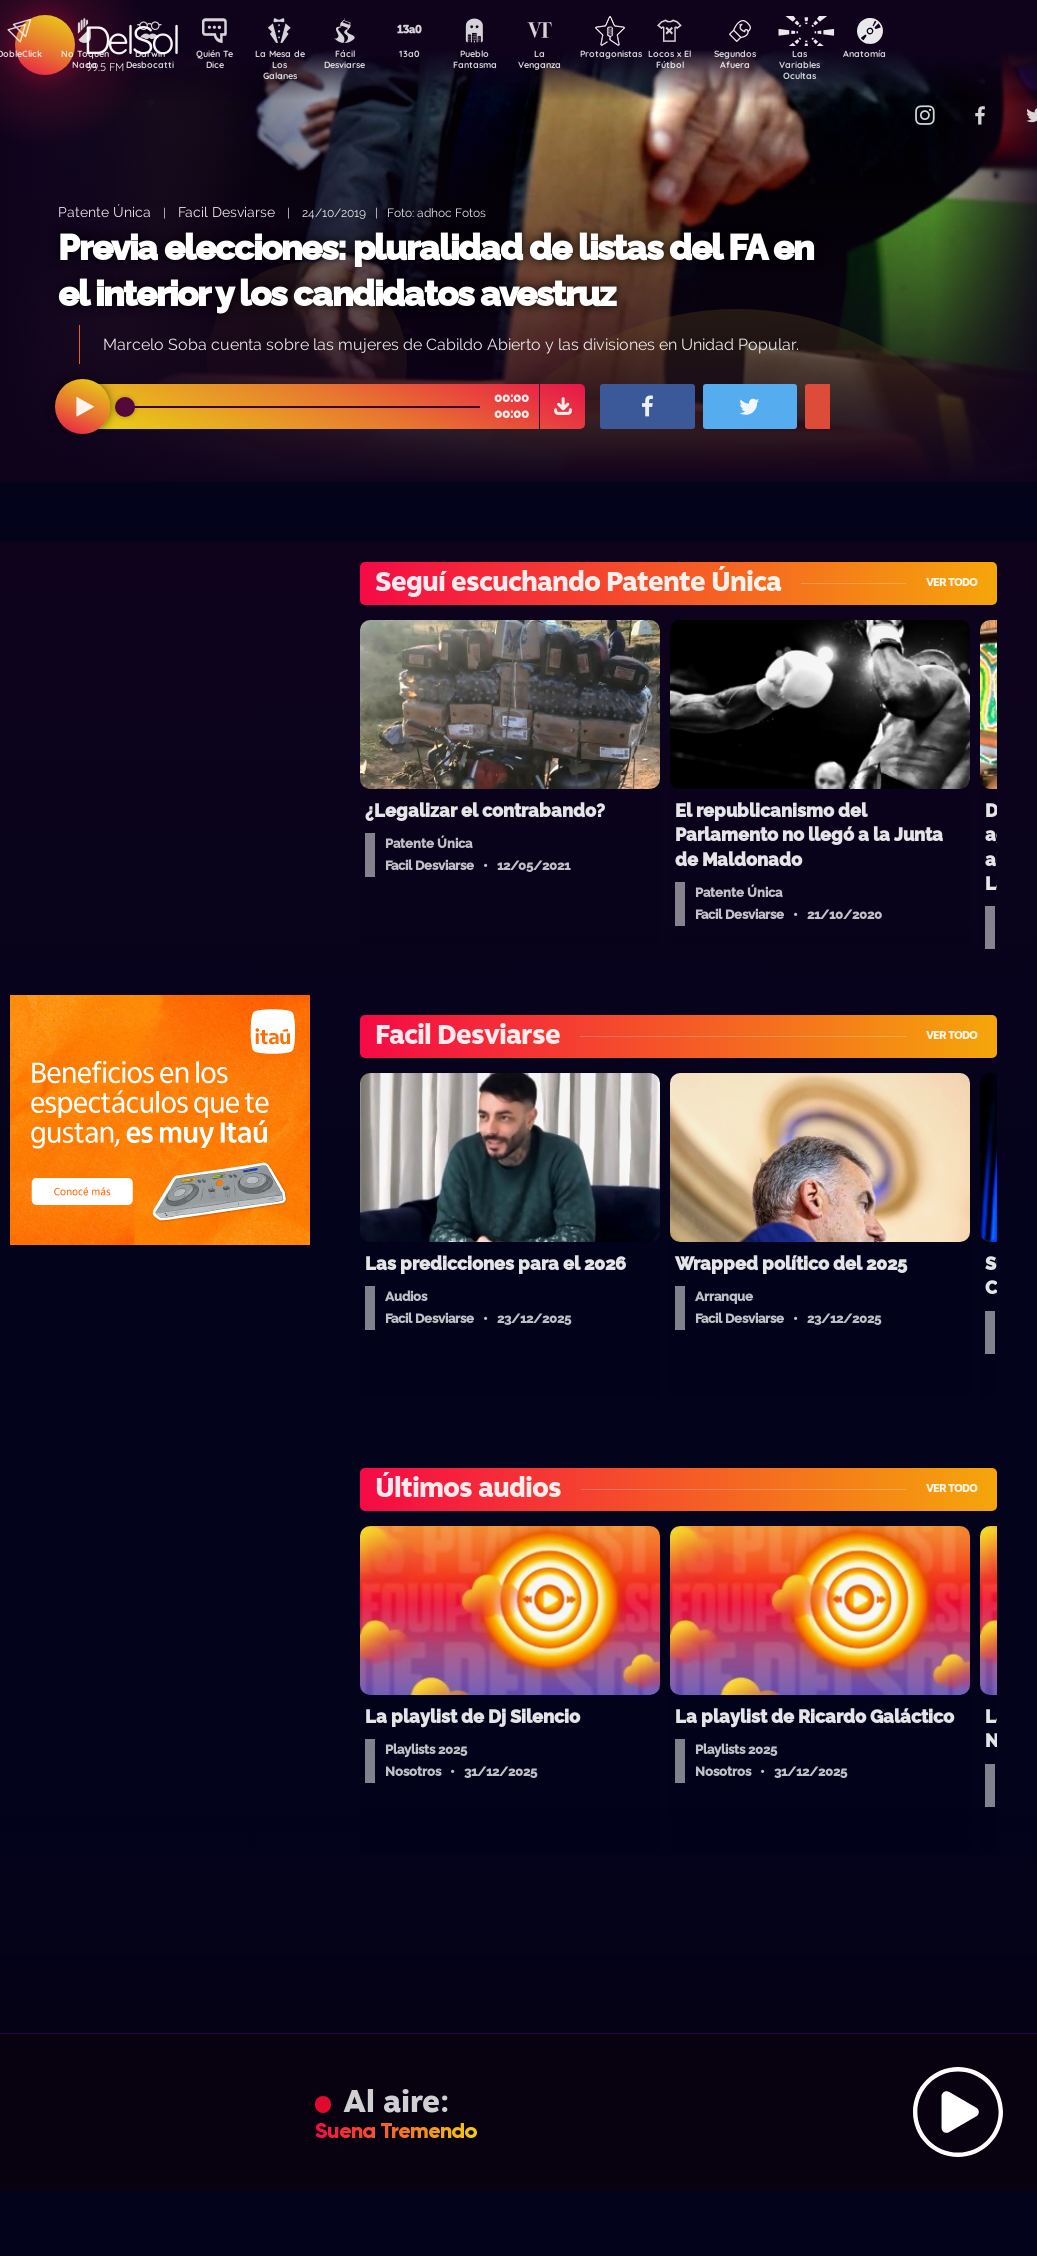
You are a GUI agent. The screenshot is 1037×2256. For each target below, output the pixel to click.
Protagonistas (642, 56)
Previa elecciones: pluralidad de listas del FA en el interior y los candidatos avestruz (435, 270)
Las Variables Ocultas (852, 64)
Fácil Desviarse (362, 63)
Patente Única (104, 211)
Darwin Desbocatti (152, 63)
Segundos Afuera (782, 63)
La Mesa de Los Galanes (292, 64)
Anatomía (922, 56)
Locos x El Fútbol (712, 63)
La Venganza (572, 63)
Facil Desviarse (226, 211)
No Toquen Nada (82, 63)
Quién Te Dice (222, 63)
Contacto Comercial (883, 102)
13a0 (432, 56)
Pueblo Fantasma (502, 63)
